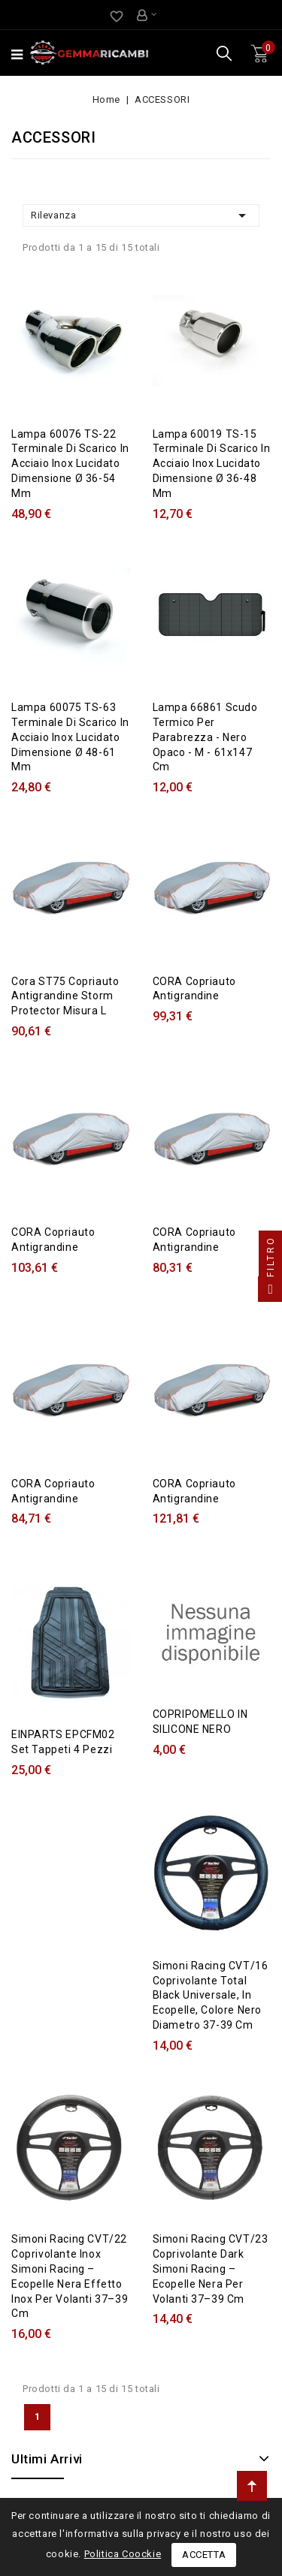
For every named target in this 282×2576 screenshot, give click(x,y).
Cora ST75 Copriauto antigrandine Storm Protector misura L (65, 996)
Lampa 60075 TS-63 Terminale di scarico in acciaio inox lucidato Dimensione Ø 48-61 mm (70, 737)
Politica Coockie (123, 2553)
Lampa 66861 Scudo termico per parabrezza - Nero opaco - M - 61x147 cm (205, 737)
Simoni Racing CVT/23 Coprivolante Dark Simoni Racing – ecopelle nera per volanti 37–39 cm (210, 2268)
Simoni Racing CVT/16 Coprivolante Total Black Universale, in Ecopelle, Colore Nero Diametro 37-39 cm (210, 1995)
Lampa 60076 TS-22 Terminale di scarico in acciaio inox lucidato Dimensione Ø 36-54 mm (70, 463)
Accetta (204, 2554)
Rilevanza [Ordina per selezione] (141, 215)
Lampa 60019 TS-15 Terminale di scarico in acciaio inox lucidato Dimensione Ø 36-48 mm (212, 463)
